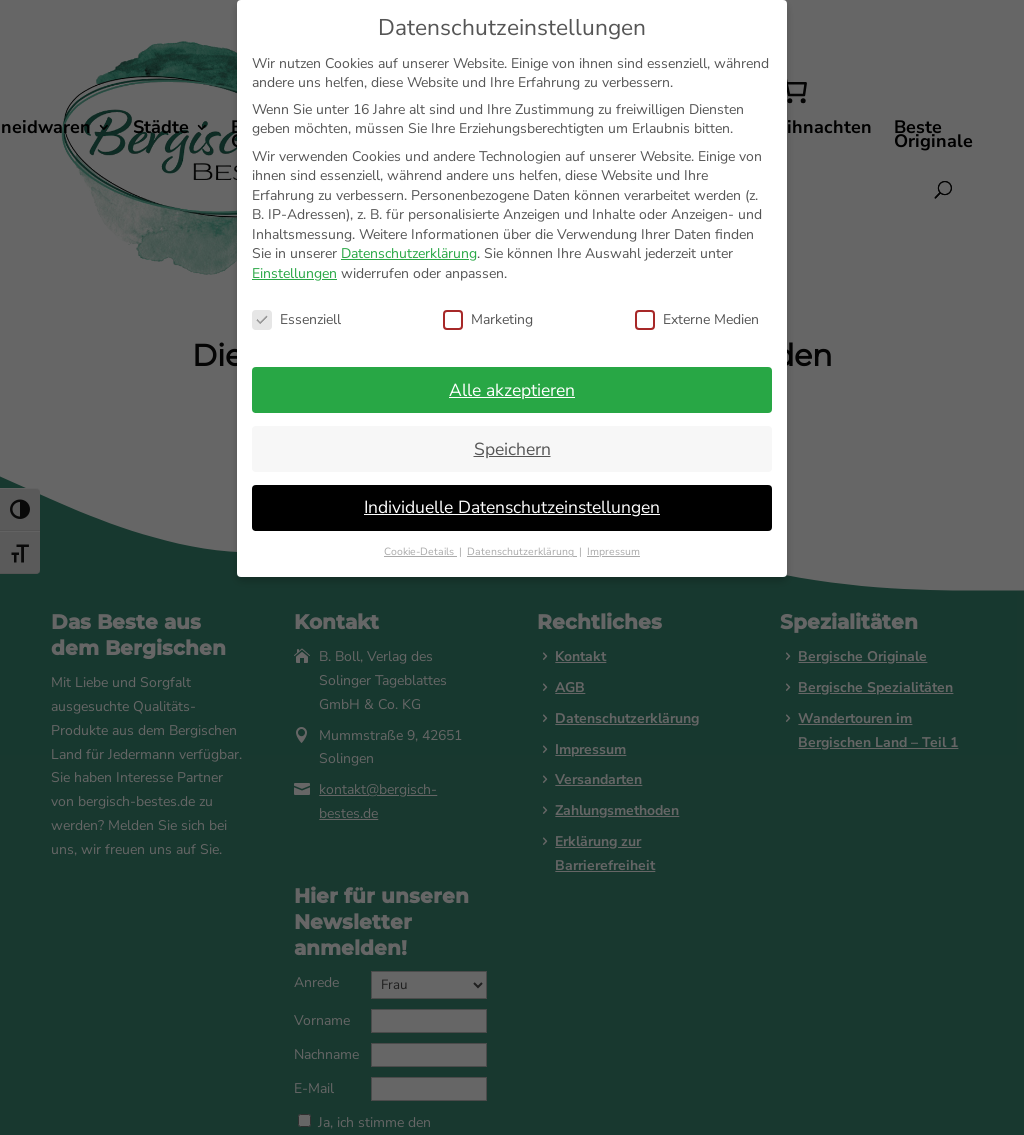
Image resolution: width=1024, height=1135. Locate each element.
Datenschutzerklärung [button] (522, 551)
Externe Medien (697, 319)
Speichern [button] (512, 449)
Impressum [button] (613, 551)
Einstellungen (294, 273)
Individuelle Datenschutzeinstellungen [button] (512, 507)
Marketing (488, 319)
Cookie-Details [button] (420, 551)
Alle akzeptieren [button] (512, 390)
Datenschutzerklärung (409, 253)
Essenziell (296, 319)
